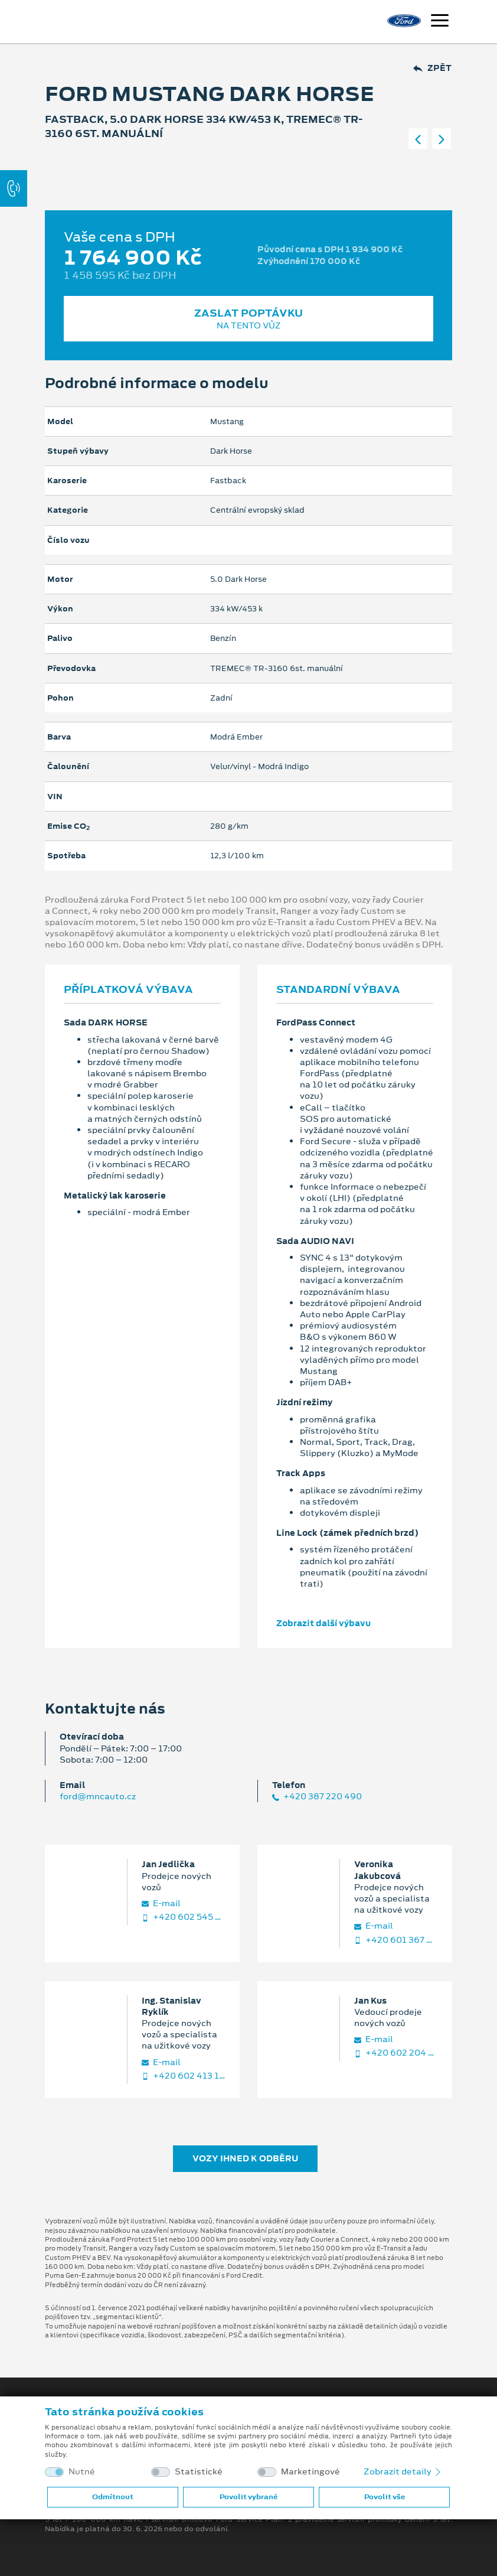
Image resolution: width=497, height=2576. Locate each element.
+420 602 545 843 (183, 1917)
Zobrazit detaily (403, 2471)
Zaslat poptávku (248, 318)
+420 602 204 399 (396, 2053)
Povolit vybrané (248, 2497)
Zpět (432, 68)
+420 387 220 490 (317, 1796)
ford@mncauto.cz (98, 1796)
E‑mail (161, 1903)
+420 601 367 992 (396, 1940)
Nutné (81, 2471)
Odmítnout (112, 2497)
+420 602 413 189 (183, 2076)
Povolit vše (384, 2497)
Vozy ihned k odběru (245, 2158)
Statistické (199, 2471)
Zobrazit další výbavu (323, 1623)
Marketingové (310, 2471)
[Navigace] (440, 21)
